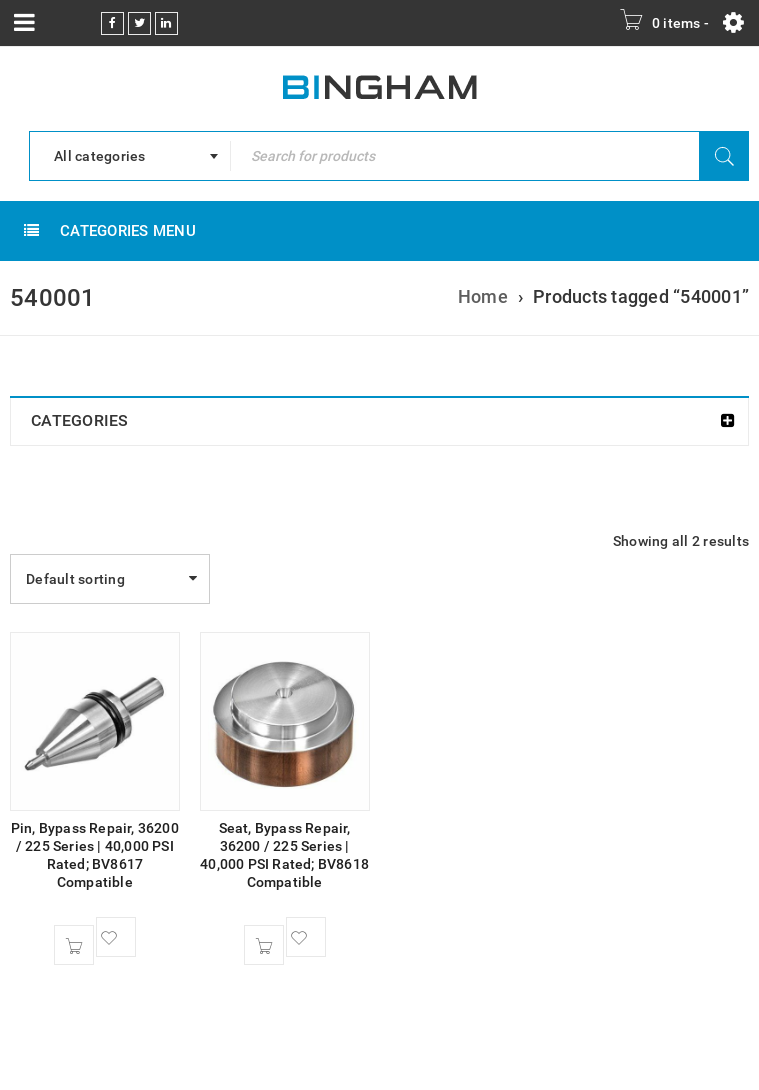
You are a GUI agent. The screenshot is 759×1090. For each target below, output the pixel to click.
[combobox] (130, 156)
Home (483, 296)
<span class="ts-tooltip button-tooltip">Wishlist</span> (116, 937)
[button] (74, 945)
